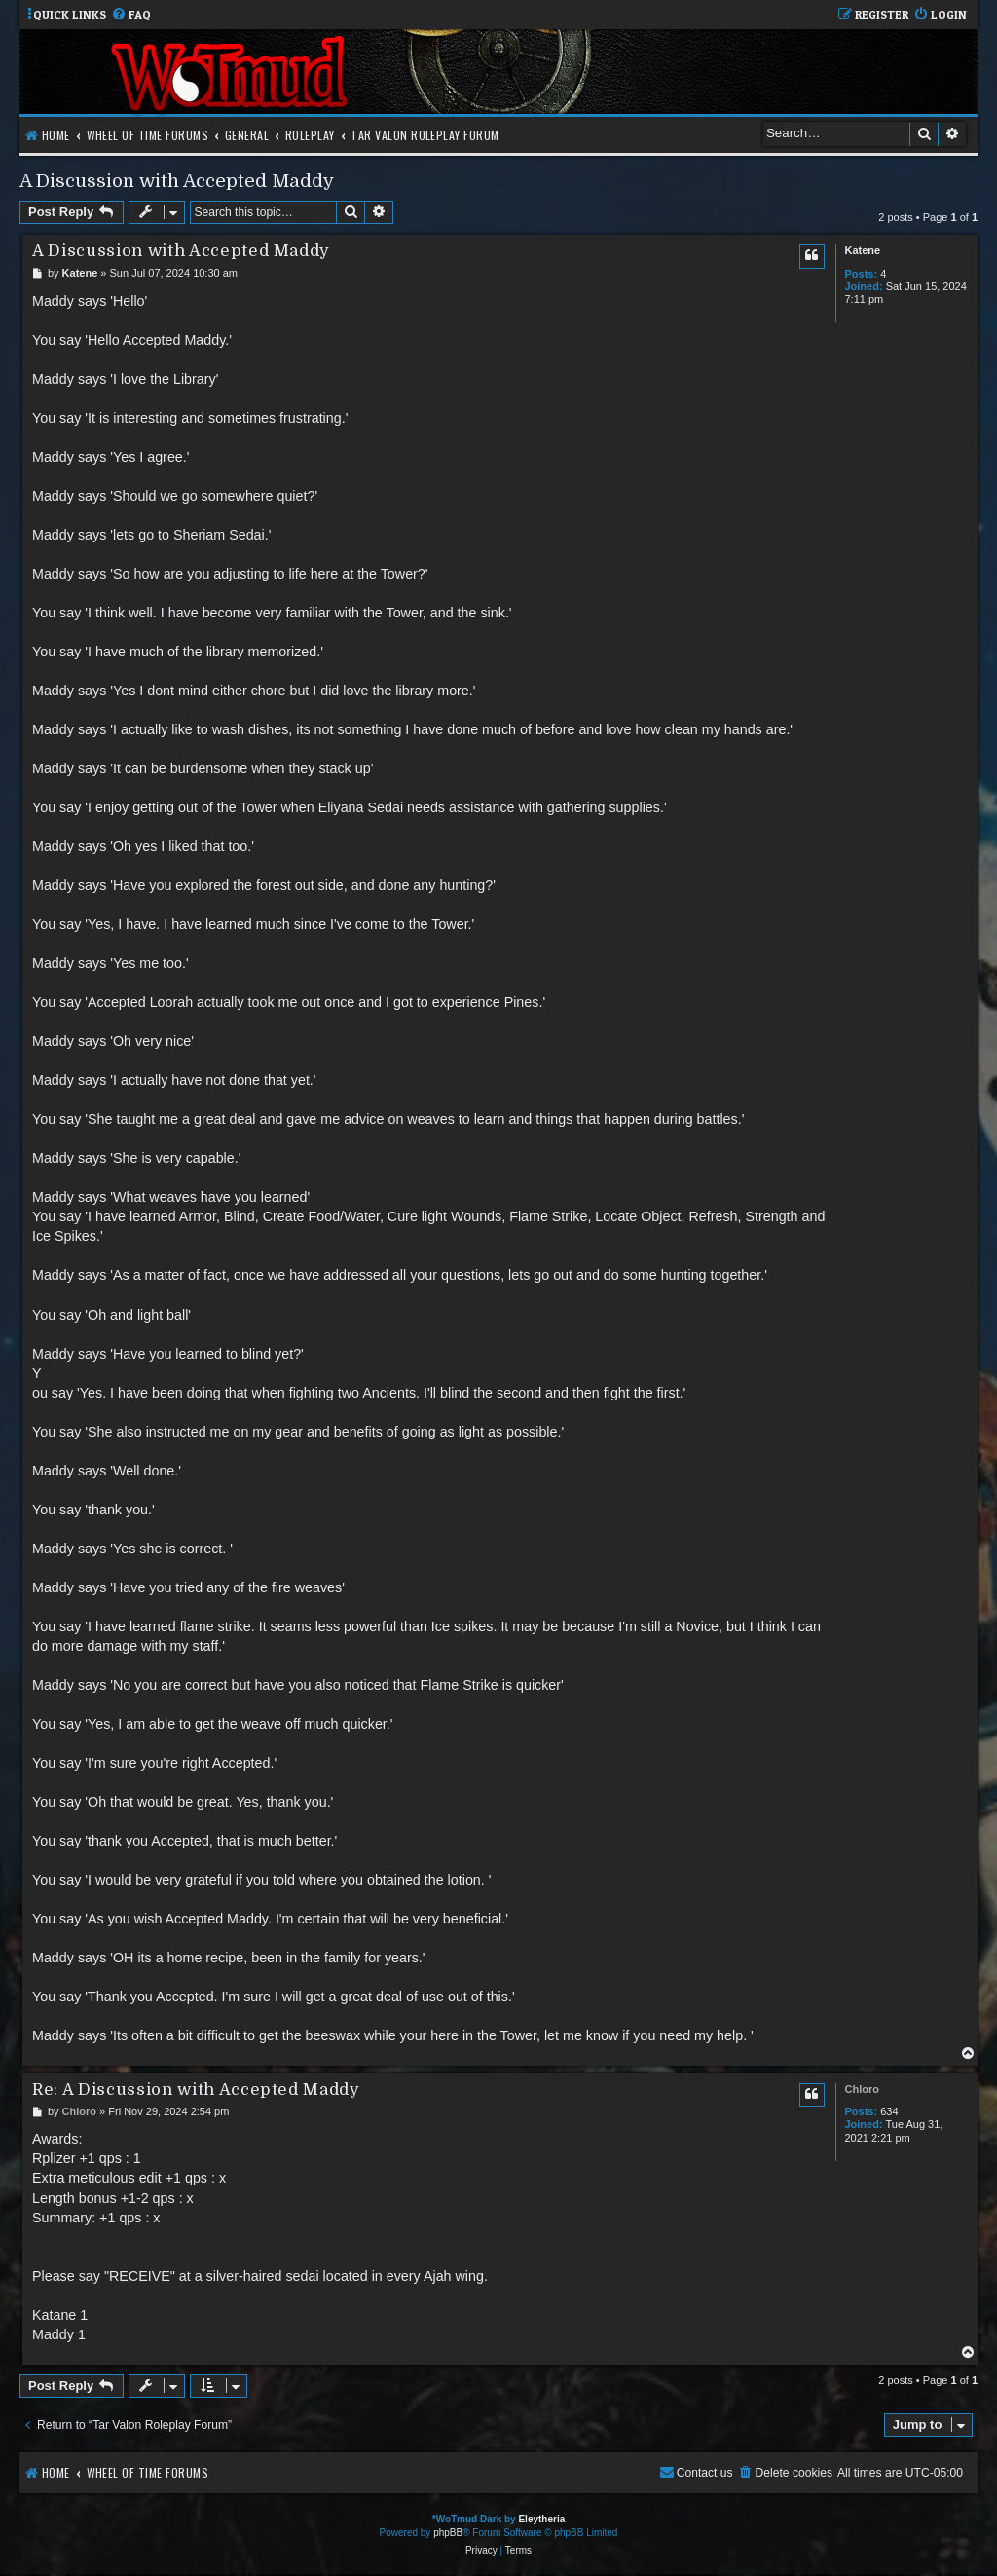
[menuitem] (131, 15)
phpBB (447, 2532)
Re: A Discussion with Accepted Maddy (196, 2089)
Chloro (861, 2089)
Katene (862, 250)
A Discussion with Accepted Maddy (176, 180)
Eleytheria (541, 2519)
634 (889, 2111)
